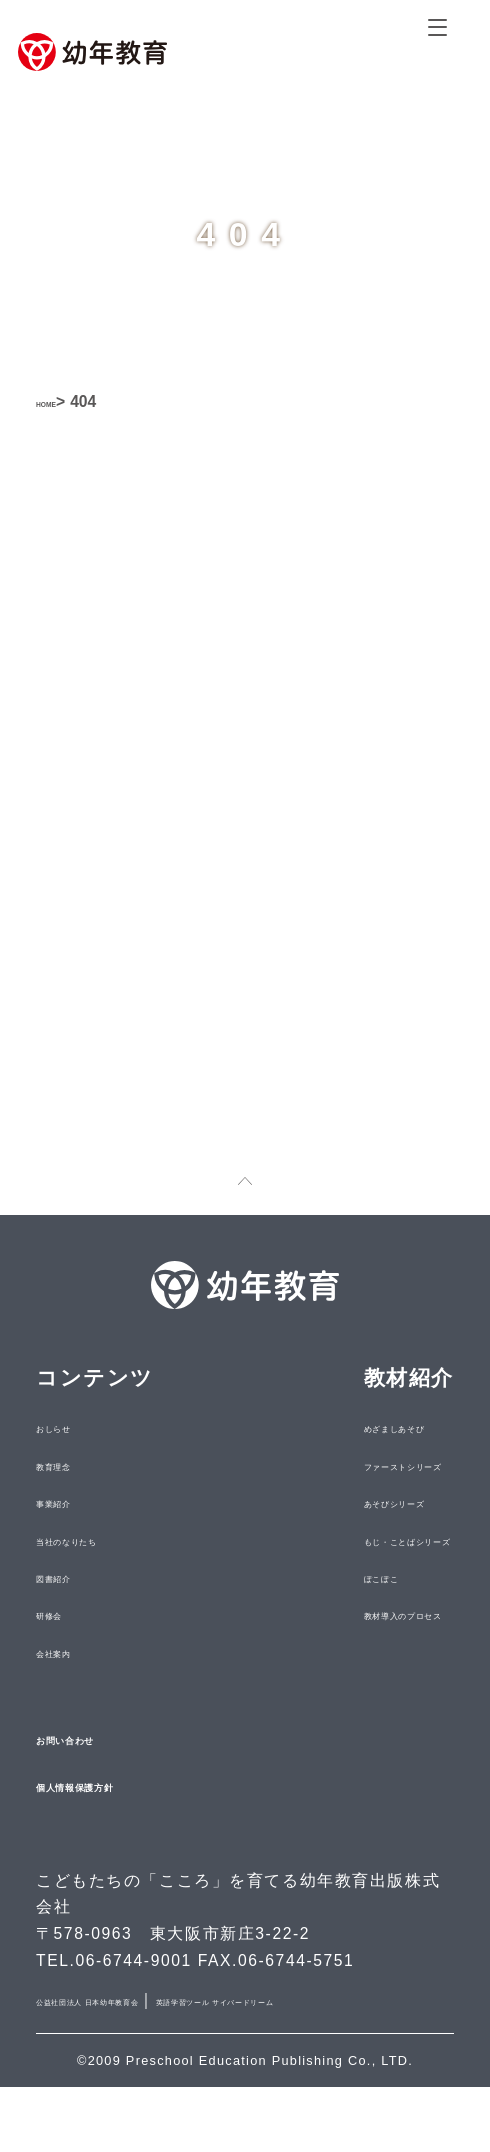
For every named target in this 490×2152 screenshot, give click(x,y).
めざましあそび (327, 1465)
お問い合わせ (105, 1774)
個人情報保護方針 (126, 1822)
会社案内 (75, 1689)
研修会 (65, 1652)
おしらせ (75, 1465)
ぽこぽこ (298, 1614)
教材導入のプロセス (347, 1652)
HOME (59, 401)
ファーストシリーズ (347, 1502)
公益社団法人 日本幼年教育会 (153, 2037)
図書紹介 (75, 1614)
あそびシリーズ (327, 1539)
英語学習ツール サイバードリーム (170, 2064)
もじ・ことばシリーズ (356, 1577)
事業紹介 (75, 1539)
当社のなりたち (104, 1577)
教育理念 (75, 1502)
